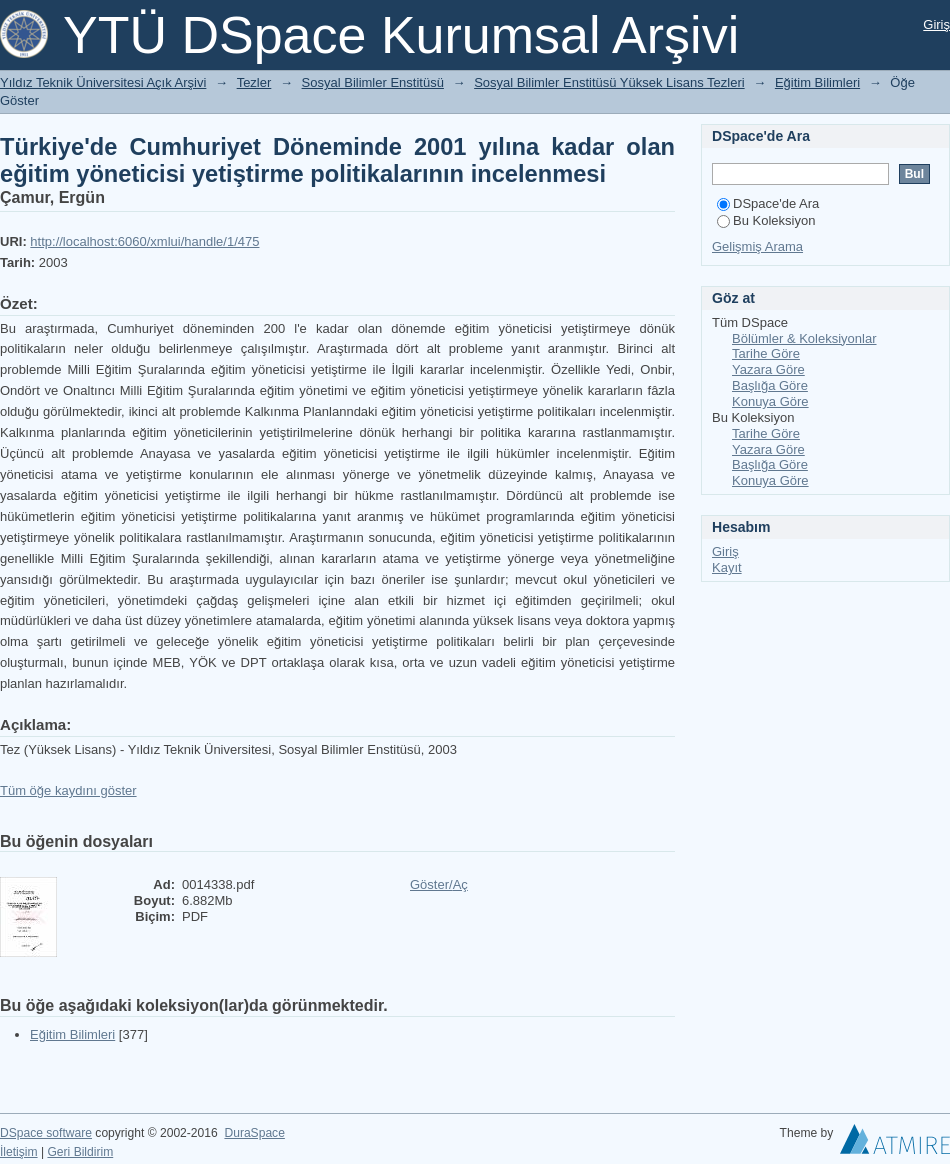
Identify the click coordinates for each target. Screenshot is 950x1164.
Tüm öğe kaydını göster (68, 790)
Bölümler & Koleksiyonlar (804, 338)
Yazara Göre (768, 369)
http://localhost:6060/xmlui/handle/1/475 (144, 241)
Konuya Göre (770, 401)
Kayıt (727, 567)
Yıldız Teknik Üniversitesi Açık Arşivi (103, 82)
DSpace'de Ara (768, 203)
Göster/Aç (439, 884)
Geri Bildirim (80, 1152)
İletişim (19, 1152)
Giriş (936, 24)
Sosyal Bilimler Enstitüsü (373, 82)
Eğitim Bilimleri (817, 82)
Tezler (254, 82)
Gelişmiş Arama (757, 246)
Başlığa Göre (770, 385)
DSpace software (46, 1133)
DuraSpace (254, 1133)
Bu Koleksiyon (766, 220)
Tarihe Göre (766, 353)
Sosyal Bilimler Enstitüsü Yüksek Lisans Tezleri (609, 82)
